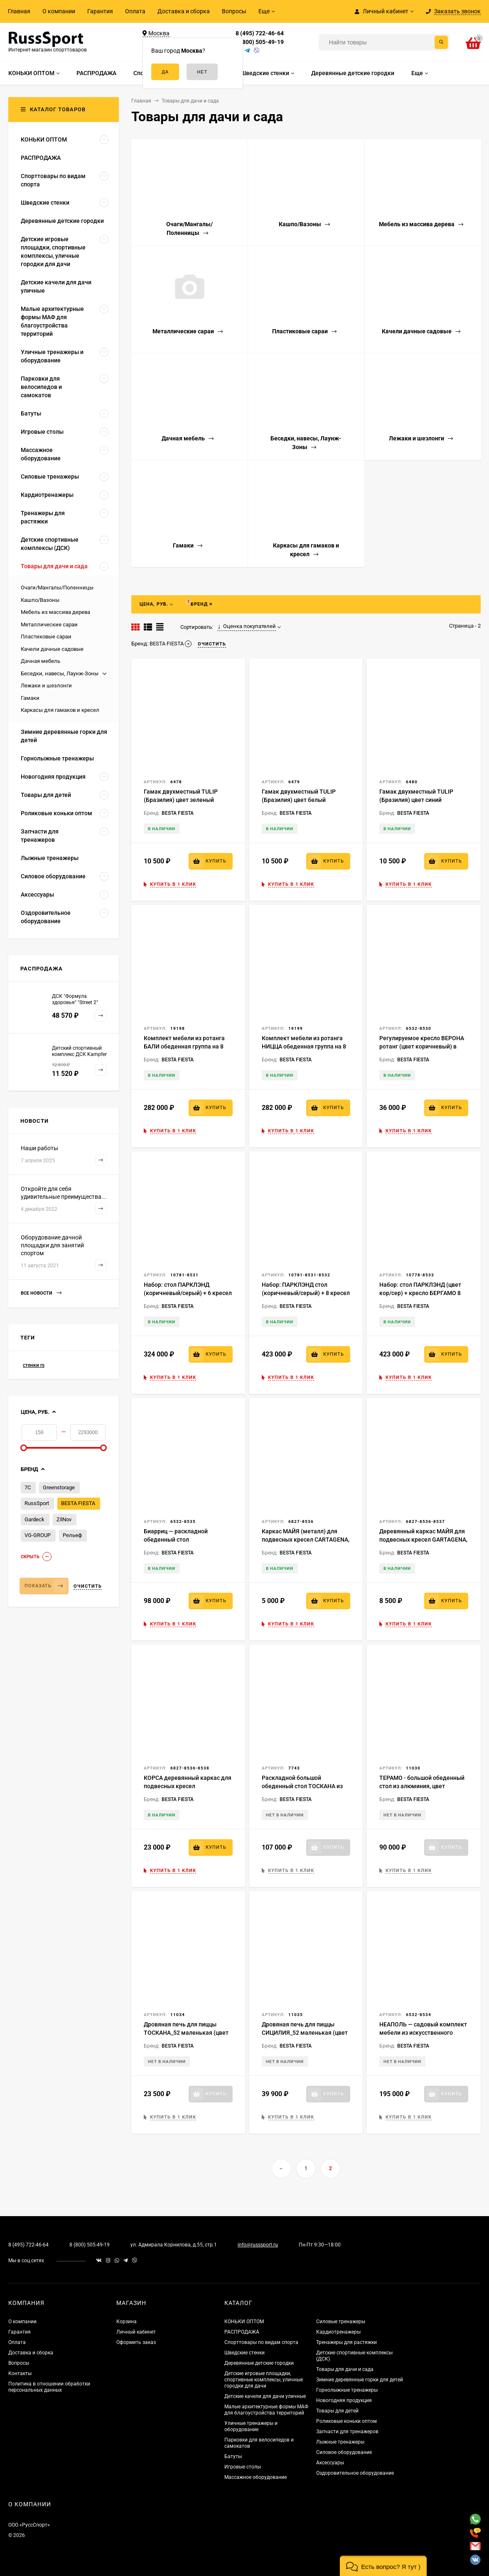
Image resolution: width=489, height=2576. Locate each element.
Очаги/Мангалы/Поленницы (57, 587)
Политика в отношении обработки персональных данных (49, 2387)
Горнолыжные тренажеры (347, 2390)
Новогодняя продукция (344, 2400)
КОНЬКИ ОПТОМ (244, 2321)
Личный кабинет (136, 2332)
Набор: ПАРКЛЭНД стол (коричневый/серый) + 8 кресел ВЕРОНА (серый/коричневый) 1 (306, 1293)
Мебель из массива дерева (55, 612)
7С (28, 1487)
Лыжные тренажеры (340, 2442)
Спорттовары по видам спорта (261, 2342)
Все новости (41, 1293)
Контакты (20, 2373)
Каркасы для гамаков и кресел (60, 710)
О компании (58, 11)
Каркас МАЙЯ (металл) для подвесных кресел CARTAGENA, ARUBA (305, 1539)
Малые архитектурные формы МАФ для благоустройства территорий (266, 2410)
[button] (383, 2566)
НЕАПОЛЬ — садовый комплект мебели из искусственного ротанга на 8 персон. (423, 2032)
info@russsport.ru (258, 2245)
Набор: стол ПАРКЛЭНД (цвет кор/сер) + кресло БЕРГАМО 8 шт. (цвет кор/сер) (420, 1293)
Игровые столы (242, 2467)
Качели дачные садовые (52, 649)
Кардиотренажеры (338, 2332)
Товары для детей (337, 2411)
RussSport (37, 1503)
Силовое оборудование (344, 2452)
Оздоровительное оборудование (355, 2473)
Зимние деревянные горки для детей (359, 2380)
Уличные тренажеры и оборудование (251, 2426)
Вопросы (234, 11)
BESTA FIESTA (78, 1503)
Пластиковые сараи (46, 636)
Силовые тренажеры (340, 2321)
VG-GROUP (38, 1535)
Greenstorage (59, 1487)
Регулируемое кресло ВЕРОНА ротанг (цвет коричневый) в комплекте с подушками (421, 1046)
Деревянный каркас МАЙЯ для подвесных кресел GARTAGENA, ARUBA (423, 1539)
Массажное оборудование (255, 2477)
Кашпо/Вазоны (40, 600)
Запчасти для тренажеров (347, 2431)
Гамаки (30, 698)
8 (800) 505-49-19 (260, 42)
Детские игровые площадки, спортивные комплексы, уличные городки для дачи (263, 2380)
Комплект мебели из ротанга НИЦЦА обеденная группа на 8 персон (304, 1046)
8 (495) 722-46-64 (260, 33)
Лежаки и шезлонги (46, 685)
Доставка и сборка (183, 11)
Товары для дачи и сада (345, 2369)
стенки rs (33, 1365)
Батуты (233, 2456)
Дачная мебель (40, 661)
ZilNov (64, 1519)
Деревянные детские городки (259, 2363)
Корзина (126, 2321)
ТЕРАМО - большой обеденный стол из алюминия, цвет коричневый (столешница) (421, 1786)
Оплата (135, 11)
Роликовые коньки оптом (346, 2421)
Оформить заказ (136, 2342)
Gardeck (34, 1519)
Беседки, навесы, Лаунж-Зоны (59, 673)
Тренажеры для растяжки (346, 2342)
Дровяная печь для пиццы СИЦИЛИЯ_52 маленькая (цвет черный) (305, 2032)
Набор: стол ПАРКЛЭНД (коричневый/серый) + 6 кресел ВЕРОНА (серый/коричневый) (188, 1293)
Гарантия (100, 11)
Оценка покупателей (246, 626)
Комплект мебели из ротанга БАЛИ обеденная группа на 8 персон (184, 1046)
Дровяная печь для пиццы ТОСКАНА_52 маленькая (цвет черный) (186, 2032)
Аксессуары (330, 2463)
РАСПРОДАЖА (241, 2332)
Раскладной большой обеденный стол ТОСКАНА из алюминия (302, 1786)
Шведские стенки (244, 2353)
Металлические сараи (49, 624)
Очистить (88, 1586)
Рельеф (72, 1535)
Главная (19, 11)
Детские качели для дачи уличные (265, 2396)
